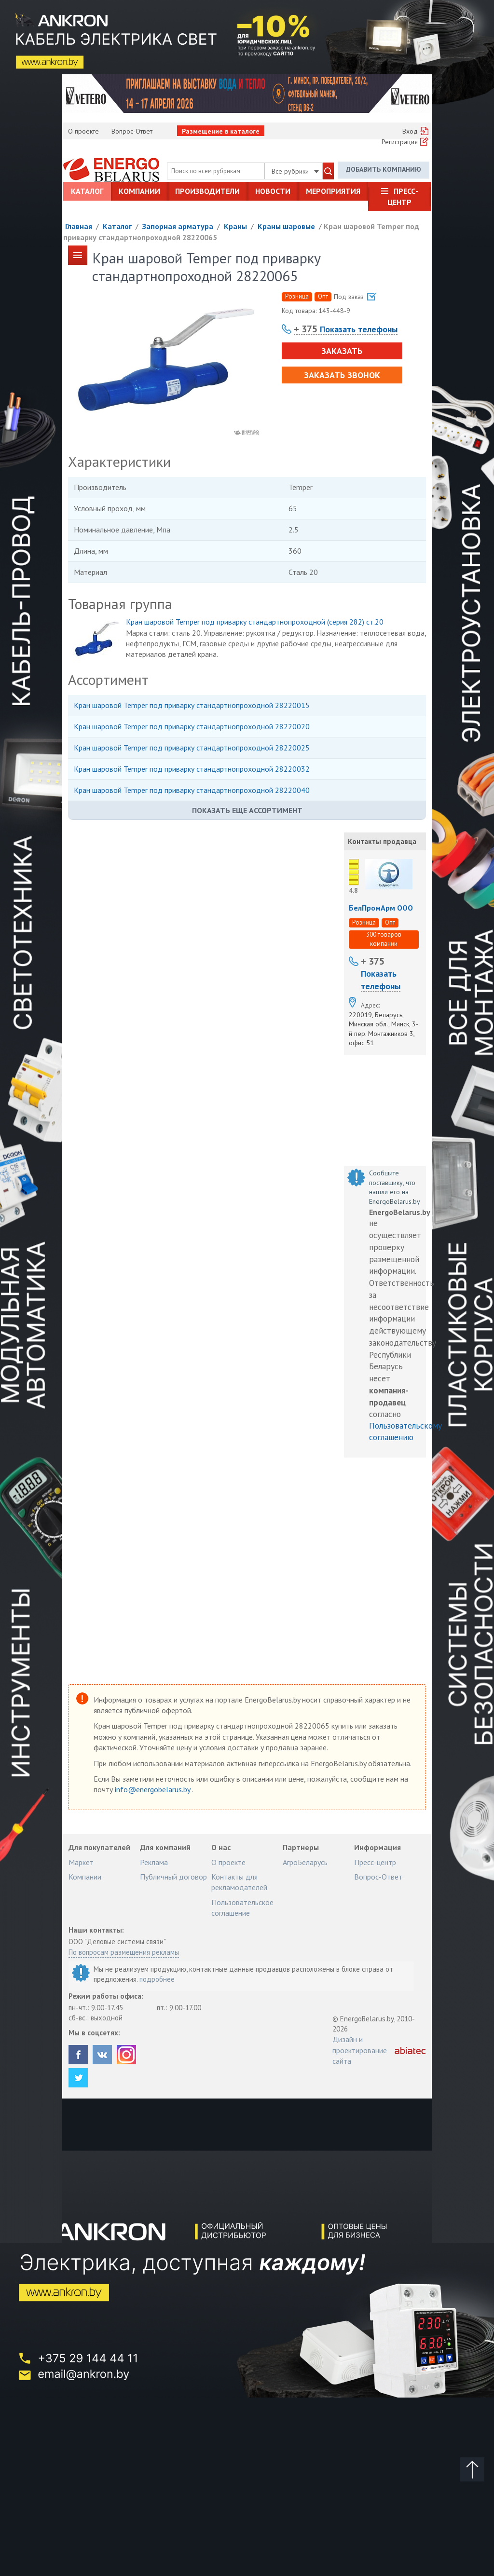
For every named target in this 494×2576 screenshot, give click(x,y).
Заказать (341, 350)
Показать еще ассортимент (247, 810)
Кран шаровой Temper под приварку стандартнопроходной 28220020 (192, 726)
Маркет (81, 1862)
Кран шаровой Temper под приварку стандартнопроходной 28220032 (192, 769)
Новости (272, 191)
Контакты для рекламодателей (239, 1882)
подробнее (157, 1979)
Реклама (154, 1862)
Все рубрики (295, 171)
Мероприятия (333, 191)
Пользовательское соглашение (242, 1907)
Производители (207, 191)
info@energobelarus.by (153, 1789)
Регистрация (400, 141)
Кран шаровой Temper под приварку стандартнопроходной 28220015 (192, 705)
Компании (139, 191)
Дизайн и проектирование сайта (359, 2050)
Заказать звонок (342, 375)
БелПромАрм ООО (381, 908)
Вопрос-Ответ (131, 131)
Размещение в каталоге (221, 131)
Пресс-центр (402, 196)
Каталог (87, 191)
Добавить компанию (383, 169)
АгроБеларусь (305, 1862)
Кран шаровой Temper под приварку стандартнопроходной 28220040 (192, 790)
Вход (410, 131)
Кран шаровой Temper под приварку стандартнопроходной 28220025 (192, 747)
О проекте (83, 131)
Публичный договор (173, 1876)
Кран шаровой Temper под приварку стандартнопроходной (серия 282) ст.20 (255, 622)
